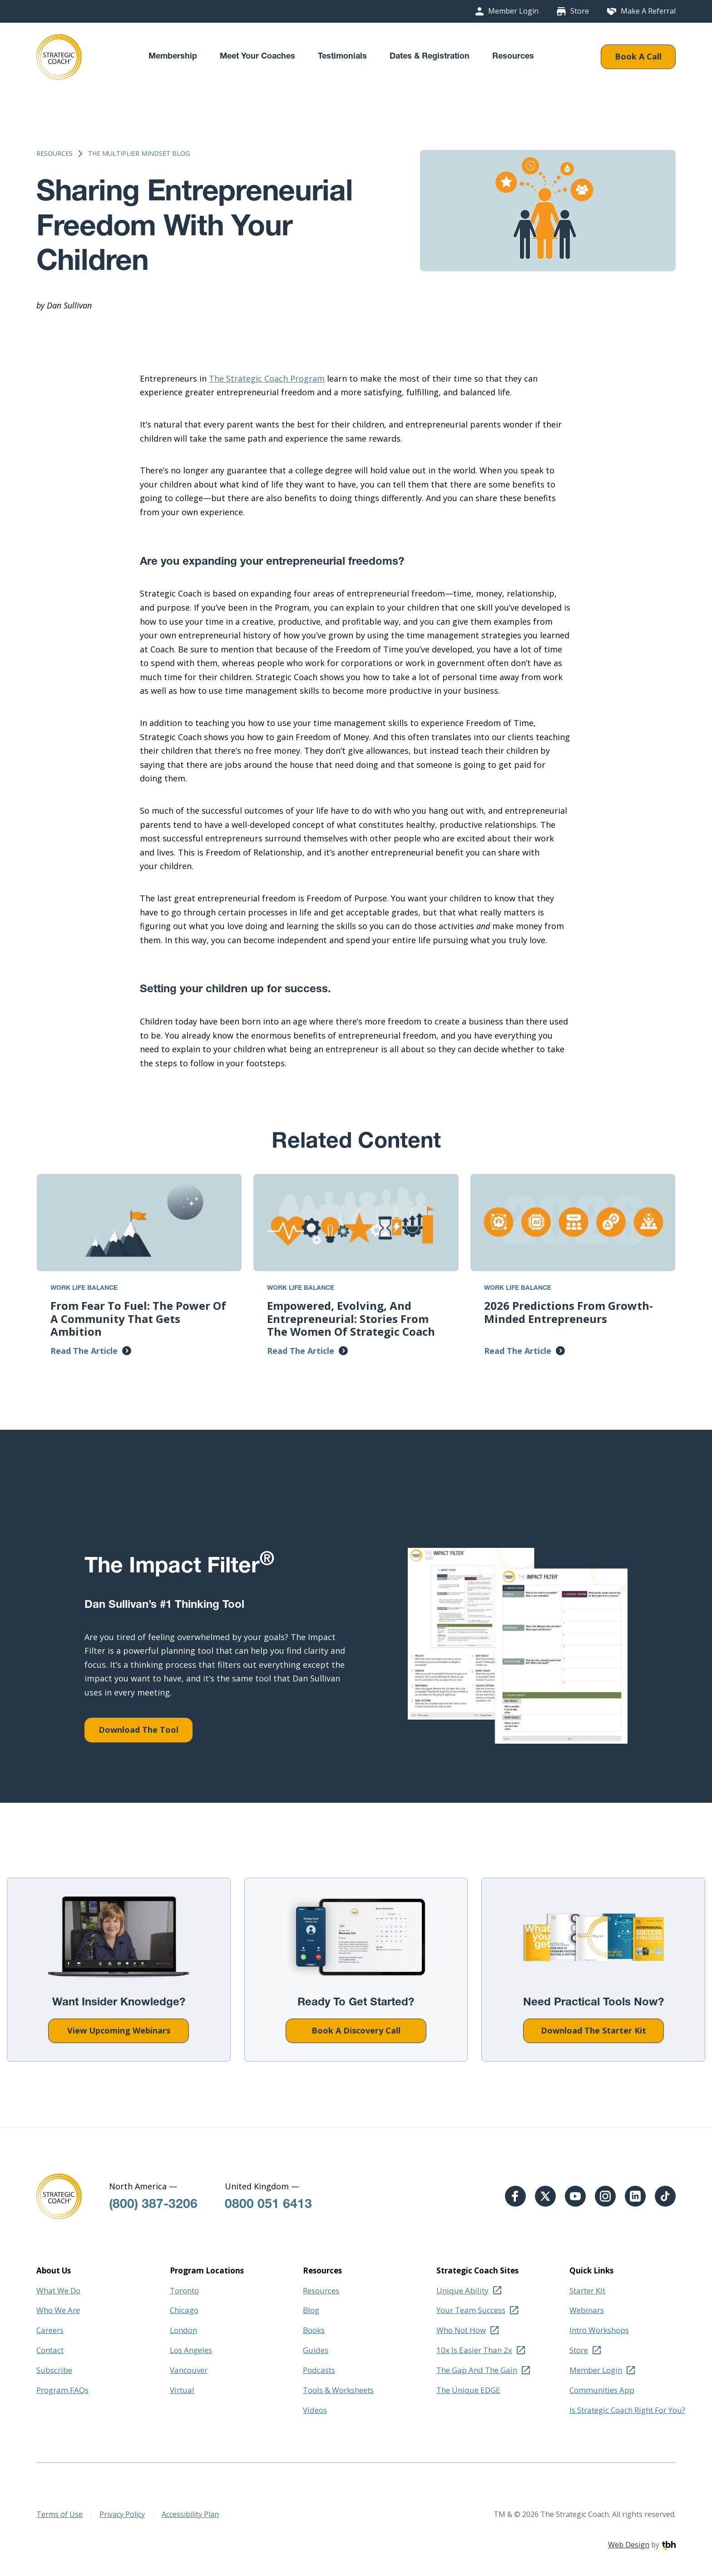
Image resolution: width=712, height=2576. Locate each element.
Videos (315, 2410)
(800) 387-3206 (153, 2204)
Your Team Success (470, 2310)
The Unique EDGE (468, 2390)
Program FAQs (62, 2390)
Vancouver (189, 2370)
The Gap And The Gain (476, 2370)
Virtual (182, 2390)
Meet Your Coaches (257, 56)
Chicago (184, 2310)
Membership (172, 56)
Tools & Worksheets (338, 2390)
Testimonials (342, 56)
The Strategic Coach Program (267, 378)
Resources (513, 56)
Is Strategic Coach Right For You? (627, 2410)
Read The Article (84, 1350)
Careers (50, 2330)
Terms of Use (59, 2514)
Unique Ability (462, 2290)
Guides (315, 2350)
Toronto (184, 2290)
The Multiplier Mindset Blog (139, 154)
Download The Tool (138, 1729)
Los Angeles (191, 2350)
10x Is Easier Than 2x (474, 2350)
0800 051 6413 (268, 2204)
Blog (311, 2310)
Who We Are (58, 2310)
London (183, 2330)
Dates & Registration (430, 56)
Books (314, 2330)
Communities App (601, 2390)
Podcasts (319, 2370)
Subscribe (54, 2370)
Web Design (628, 2545)
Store (579, 11)
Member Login (513, 11)
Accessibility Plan (190, 2514)
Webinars (586, 2310)
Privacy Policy (122, 2514)
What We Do (58, 2290)
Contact (50, 2350)
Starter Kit (587, 2290)
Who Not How (461, 2330)
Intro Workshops (599, 2330)
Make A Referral (648, 11)
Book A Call (638, 56)
